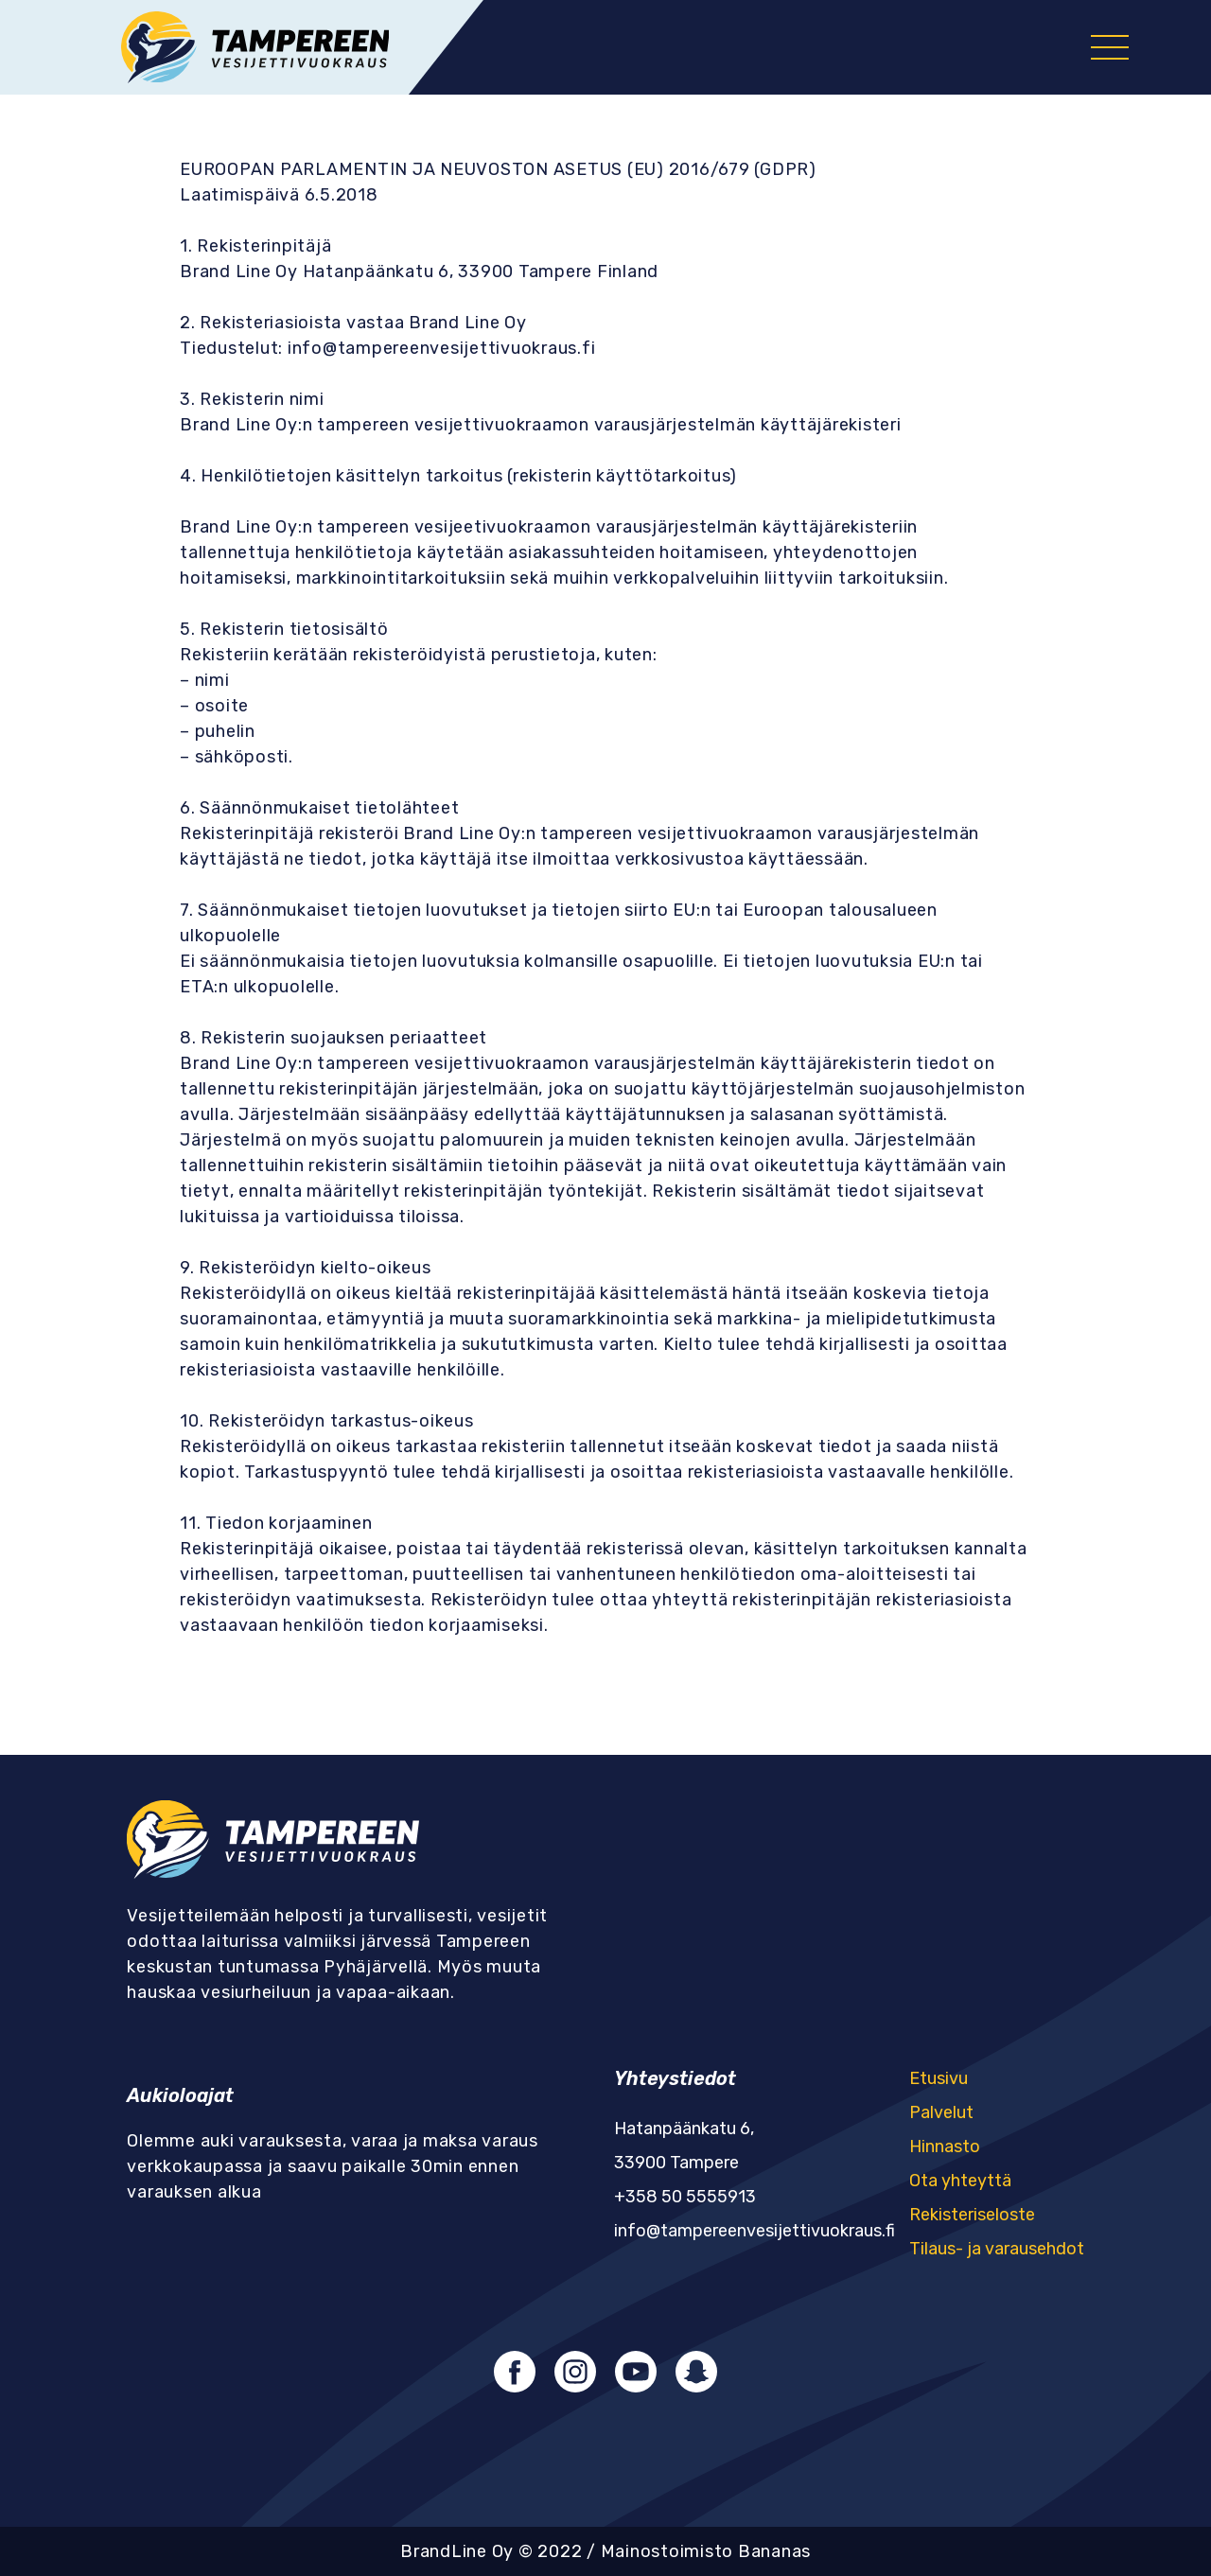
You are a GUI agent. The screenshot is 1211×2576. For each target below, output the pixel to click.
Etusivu (938, 2078)
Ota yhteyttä (960, 2180)
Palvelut (941, 2112)
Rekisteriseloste (972, 2214)
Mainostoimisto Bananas (706, 2551)
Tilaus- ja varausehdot (996, 2248)
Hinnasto (944, 2146)
